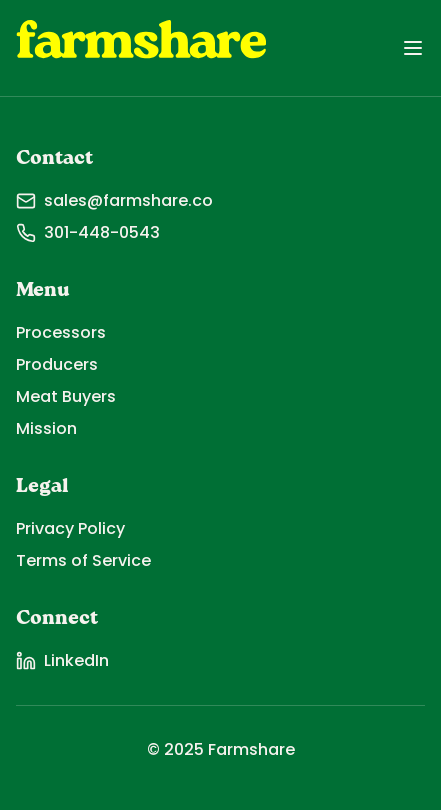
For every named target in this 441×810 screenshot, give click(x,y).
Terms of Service (83, 560)
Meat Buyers (66, 396)
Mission (46, 428)
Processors (61, 332)
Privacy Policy (70, 528)
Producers (57, 364)
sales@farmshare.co (114, 200)
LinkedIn (62, 660)
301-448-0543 (88, 232)
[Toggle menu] (413, 48)
